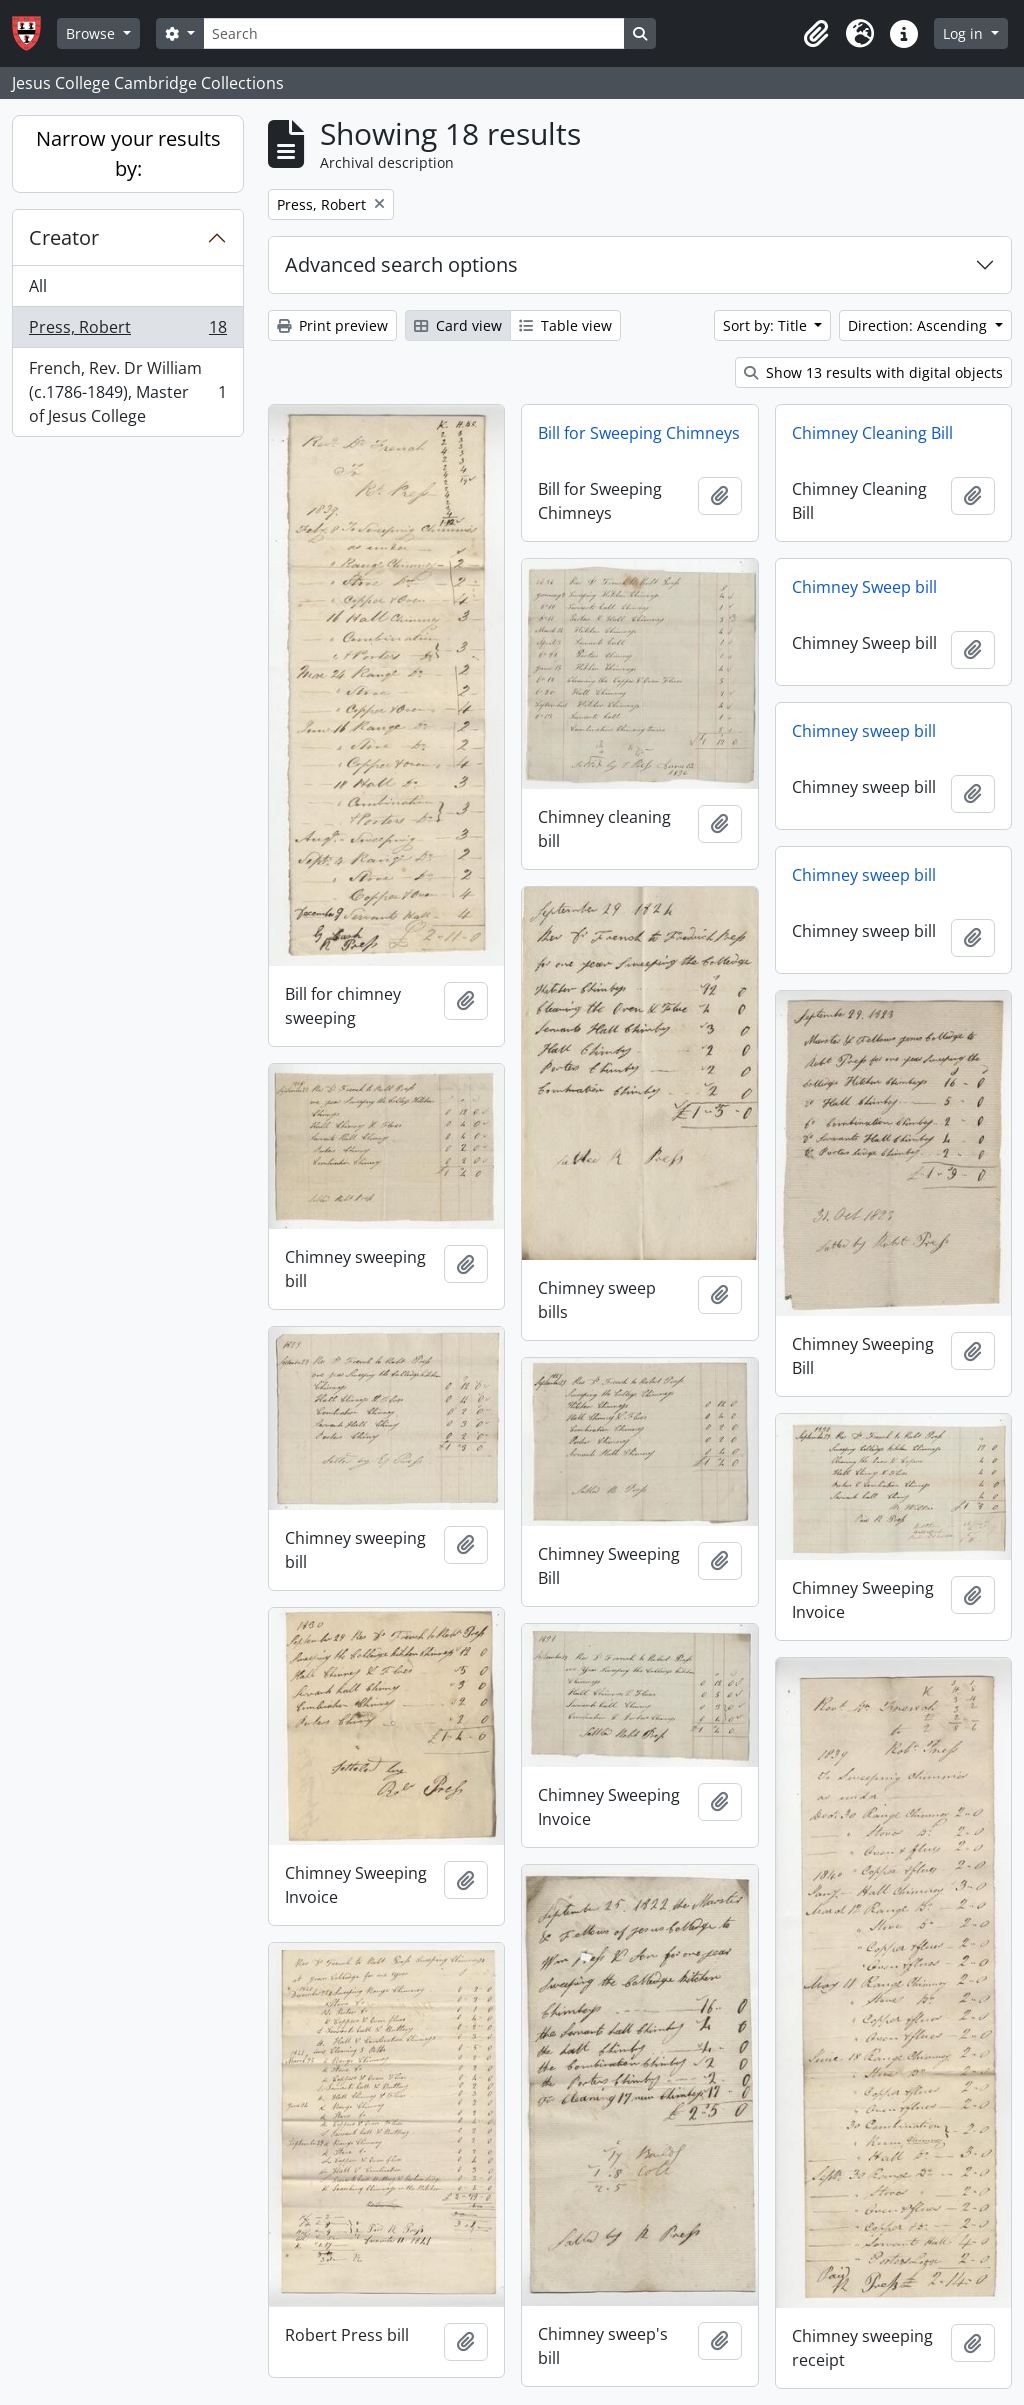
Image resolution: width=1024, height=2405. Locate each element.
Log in (965, 33)
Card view (458, 325)
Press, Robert (127, 331)
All (38, 286)
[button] (816, 34)
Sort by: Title (767, 325)
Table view (565, 325)
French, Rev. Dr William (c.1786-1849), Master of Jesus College (127, 392)
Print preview (332, 325)
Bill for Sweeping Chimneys (639, 433)
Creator (64, 237)
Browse (92, 33)
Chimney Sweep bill (864, 587)
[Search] (414, 33)
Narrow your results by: (128, 153)
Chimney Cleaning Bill (872, 433)
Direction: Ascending (919, 325)
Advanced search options (401, 264)
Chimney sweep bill (864, 731)
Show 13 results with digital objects (873, 372)
